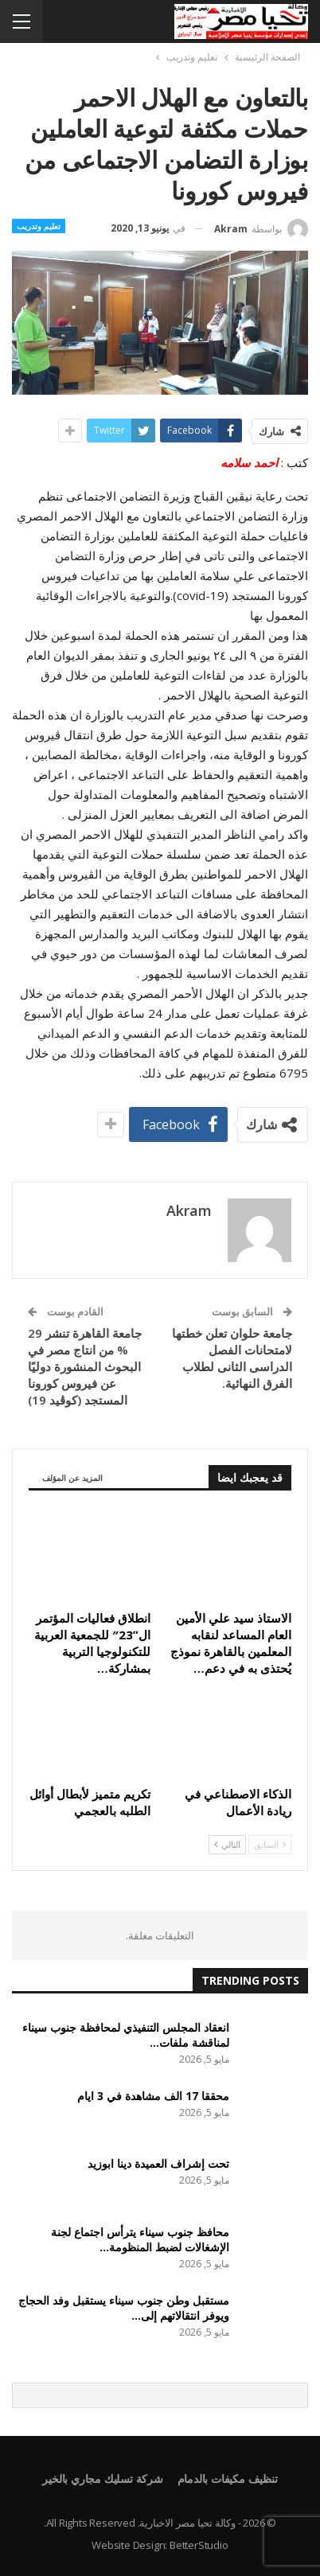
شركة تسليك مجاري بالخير (102, 2478)
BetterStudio (199, 2545)
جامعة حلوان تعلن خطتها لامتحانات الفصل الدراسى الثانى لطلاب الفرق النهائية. (232, 1358)
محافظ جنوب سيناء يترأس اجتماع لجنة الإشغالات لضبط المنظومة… (140, 2239)
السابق (270, 1844)
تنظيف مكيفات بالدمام (228, 2478)
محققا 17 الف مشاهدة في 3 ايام (153, 2095)
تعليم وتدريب (38, 226)
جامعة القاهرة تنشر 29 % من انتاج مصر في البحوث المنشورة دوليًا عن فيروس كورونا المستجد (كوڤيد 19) (85, 1366)
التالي (227, 1844)
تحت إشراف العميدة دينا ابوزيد (158, 2163)
